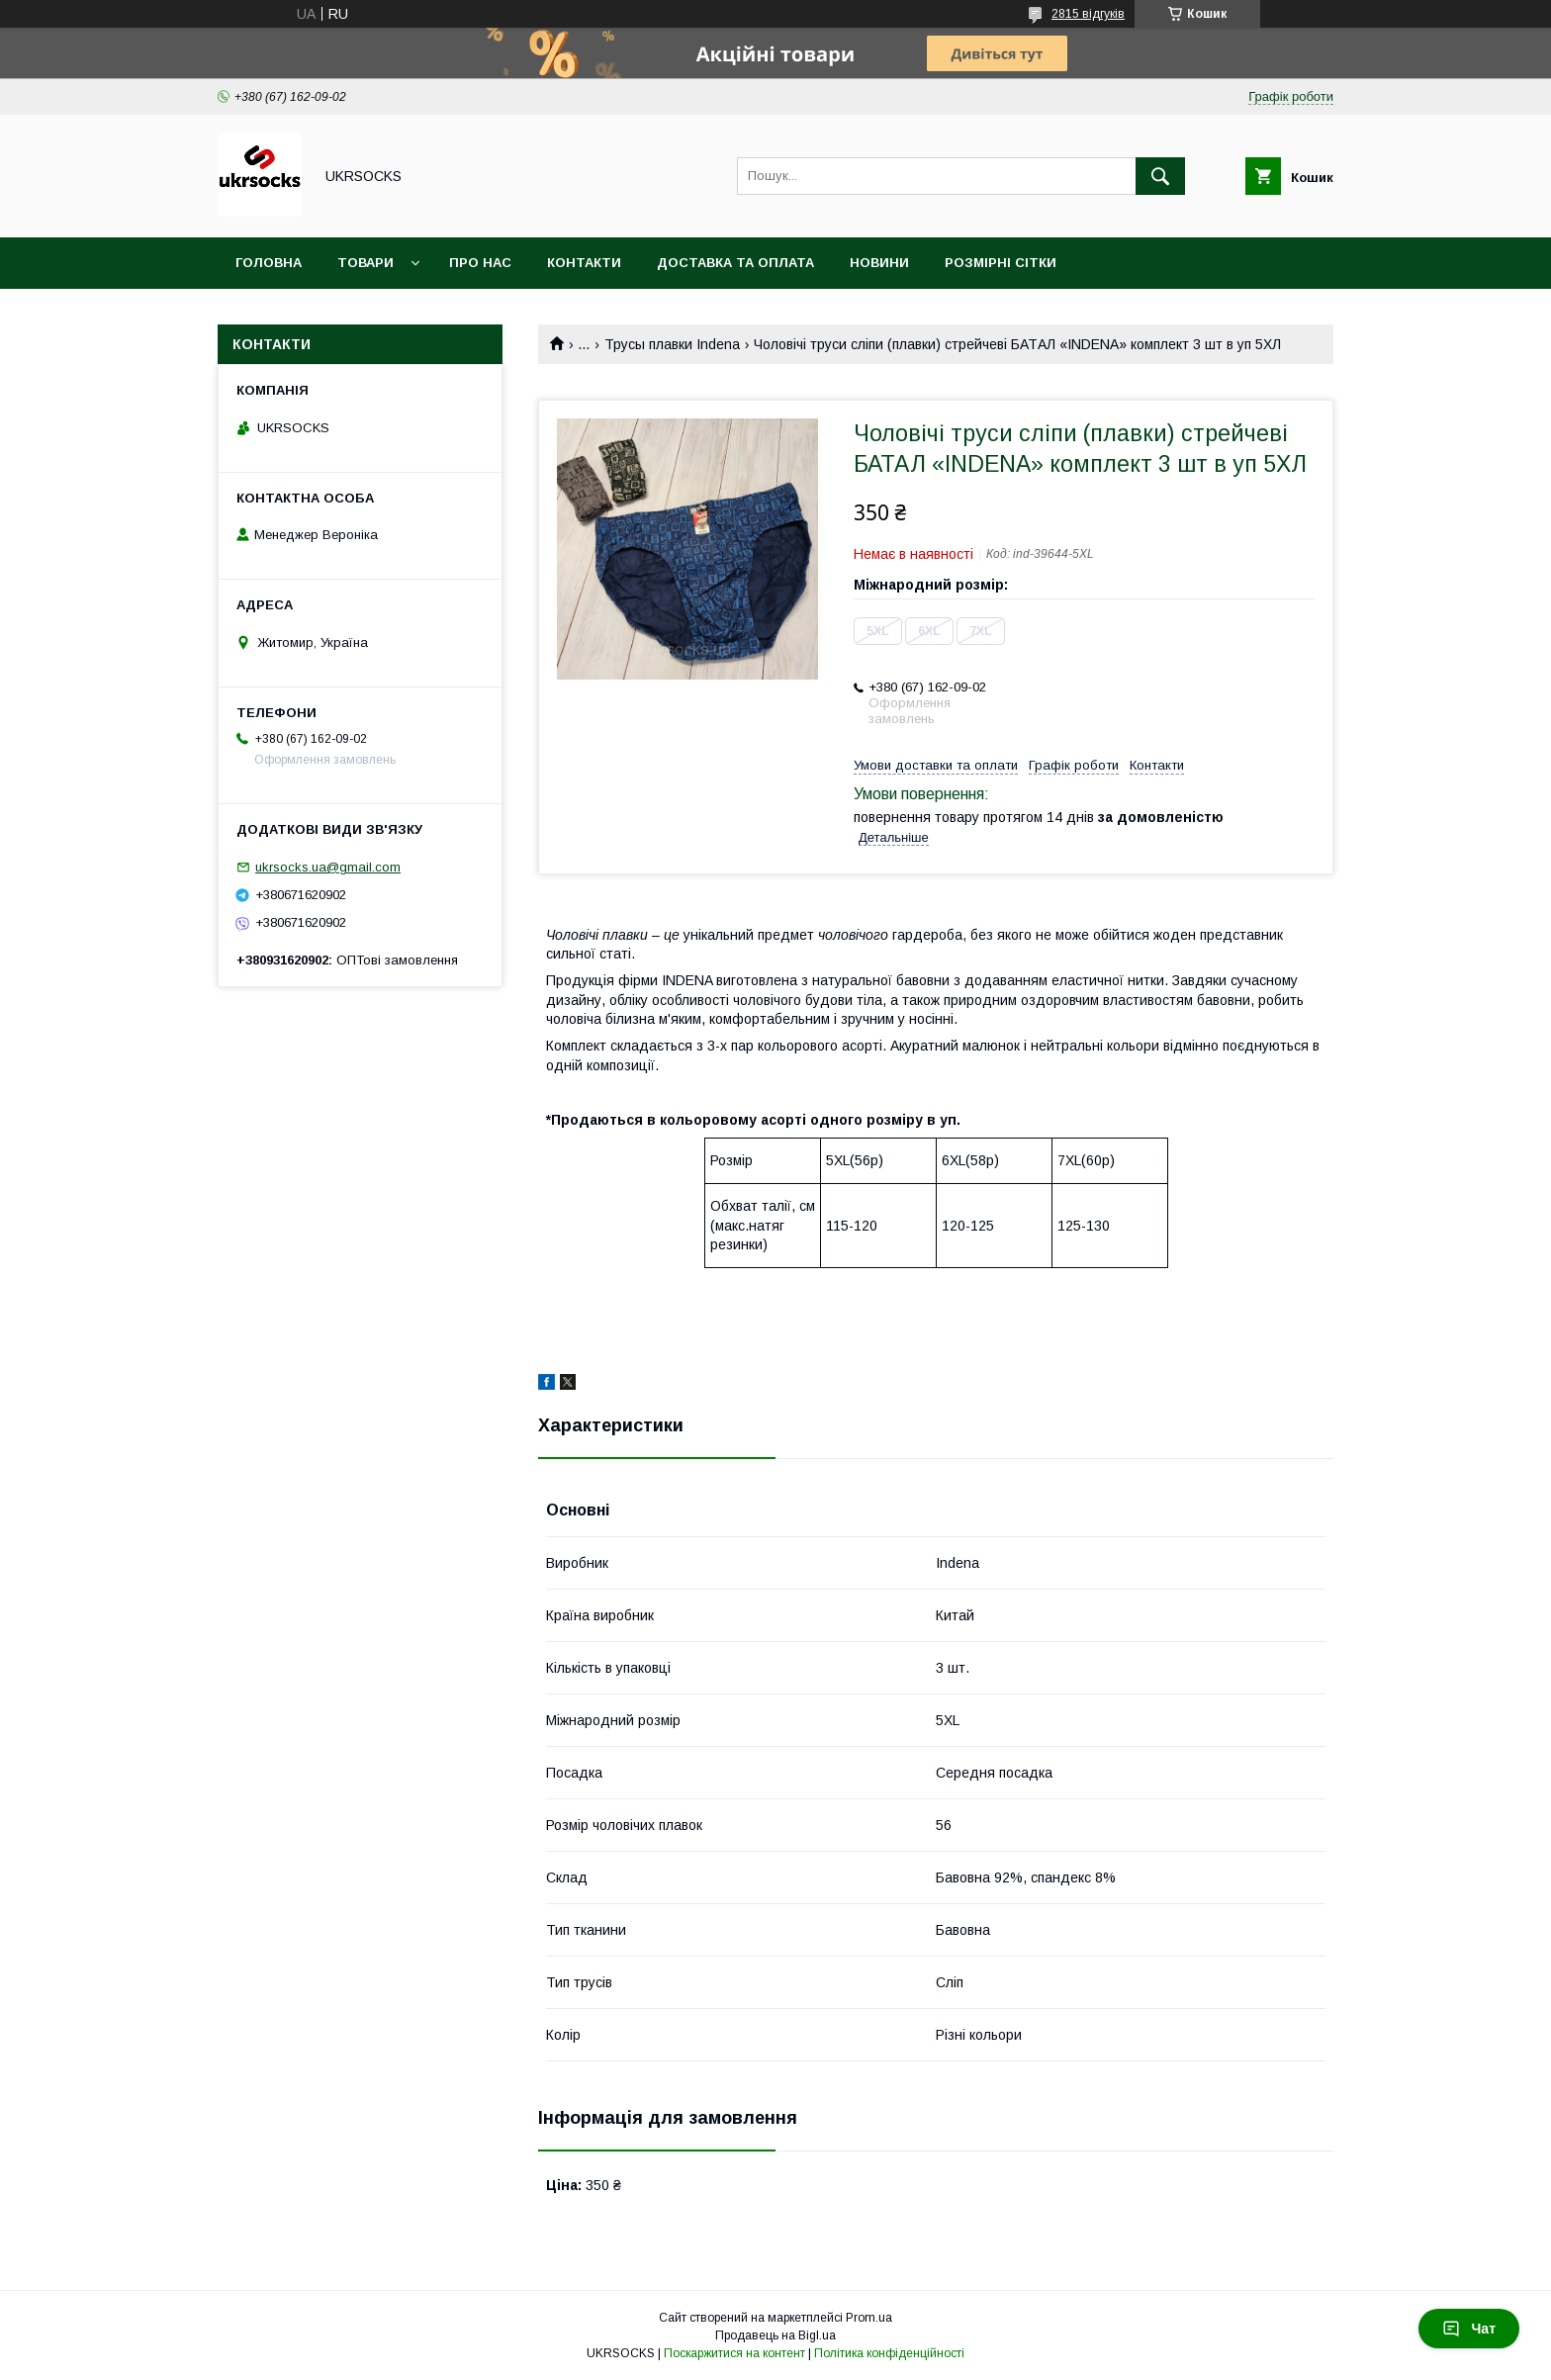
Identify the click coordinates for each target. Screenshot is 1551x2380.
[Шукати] (1160, 176)
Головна (268, 262)
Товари (365, 262)
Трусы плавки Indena (672, 344)
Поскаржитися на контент (734, 2353)
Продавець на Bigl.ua (775, 2335)
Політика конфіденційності (889, 2353)
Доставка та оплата (735, 262)
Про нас (480, 262)
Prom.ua (869, 2318)
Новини (879, 262)
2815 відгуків (1088, 14)
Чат (1469, 2328)
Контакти (584, 262)
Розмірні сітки (1000, 262)
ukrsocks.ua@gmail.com (328, 867)
